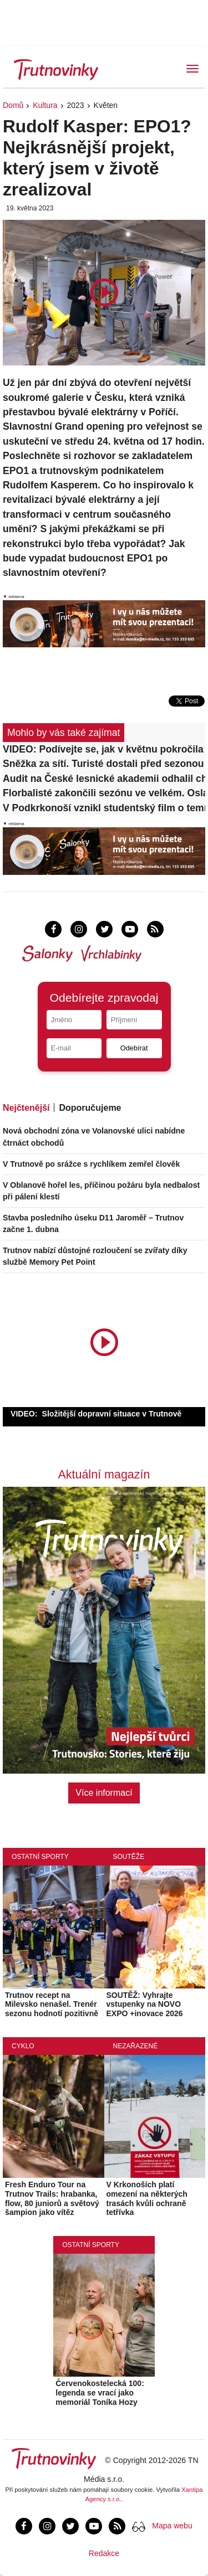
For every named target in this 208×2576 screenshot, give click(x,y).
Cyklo (23, 2046)
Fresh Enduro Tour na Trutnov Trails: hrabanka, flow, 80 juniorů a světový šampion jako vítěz (52, 2198)
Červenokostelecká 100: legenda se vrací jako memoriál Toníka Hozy (99, 2393)
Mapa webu (172, 2525)
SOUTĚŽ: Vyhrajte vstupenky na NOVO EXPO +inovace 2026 (144, 2004)
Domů (13, 105)
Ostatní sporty (40, 1857)
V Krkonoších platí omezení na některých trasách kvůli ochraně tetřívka (146, 2198)
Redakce (104, 2553)
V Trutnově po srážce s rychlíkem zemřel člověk (91, 1164)
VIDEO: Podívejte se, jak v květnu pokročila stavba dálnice (104, 749)
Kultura (45, 105)
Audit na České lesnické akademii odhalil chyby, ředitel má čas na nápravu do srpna (104, 778)
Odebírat (134, 1048)
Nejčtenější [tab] (26, 1107)
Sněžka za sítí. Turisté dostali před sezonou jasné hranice (104, 763)
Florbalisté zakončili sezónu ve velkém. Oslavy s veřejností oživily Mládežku (104, 792)
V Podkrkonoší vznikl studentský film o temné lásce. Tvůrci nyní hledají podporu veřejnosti (104, 807)
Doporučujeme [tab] (90, 1107)
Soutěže (129, 1857)
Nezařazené (135, 2046)
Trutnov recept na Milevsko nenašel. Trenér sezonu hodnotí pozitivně (51, 2004)
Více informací (103, 1792)
